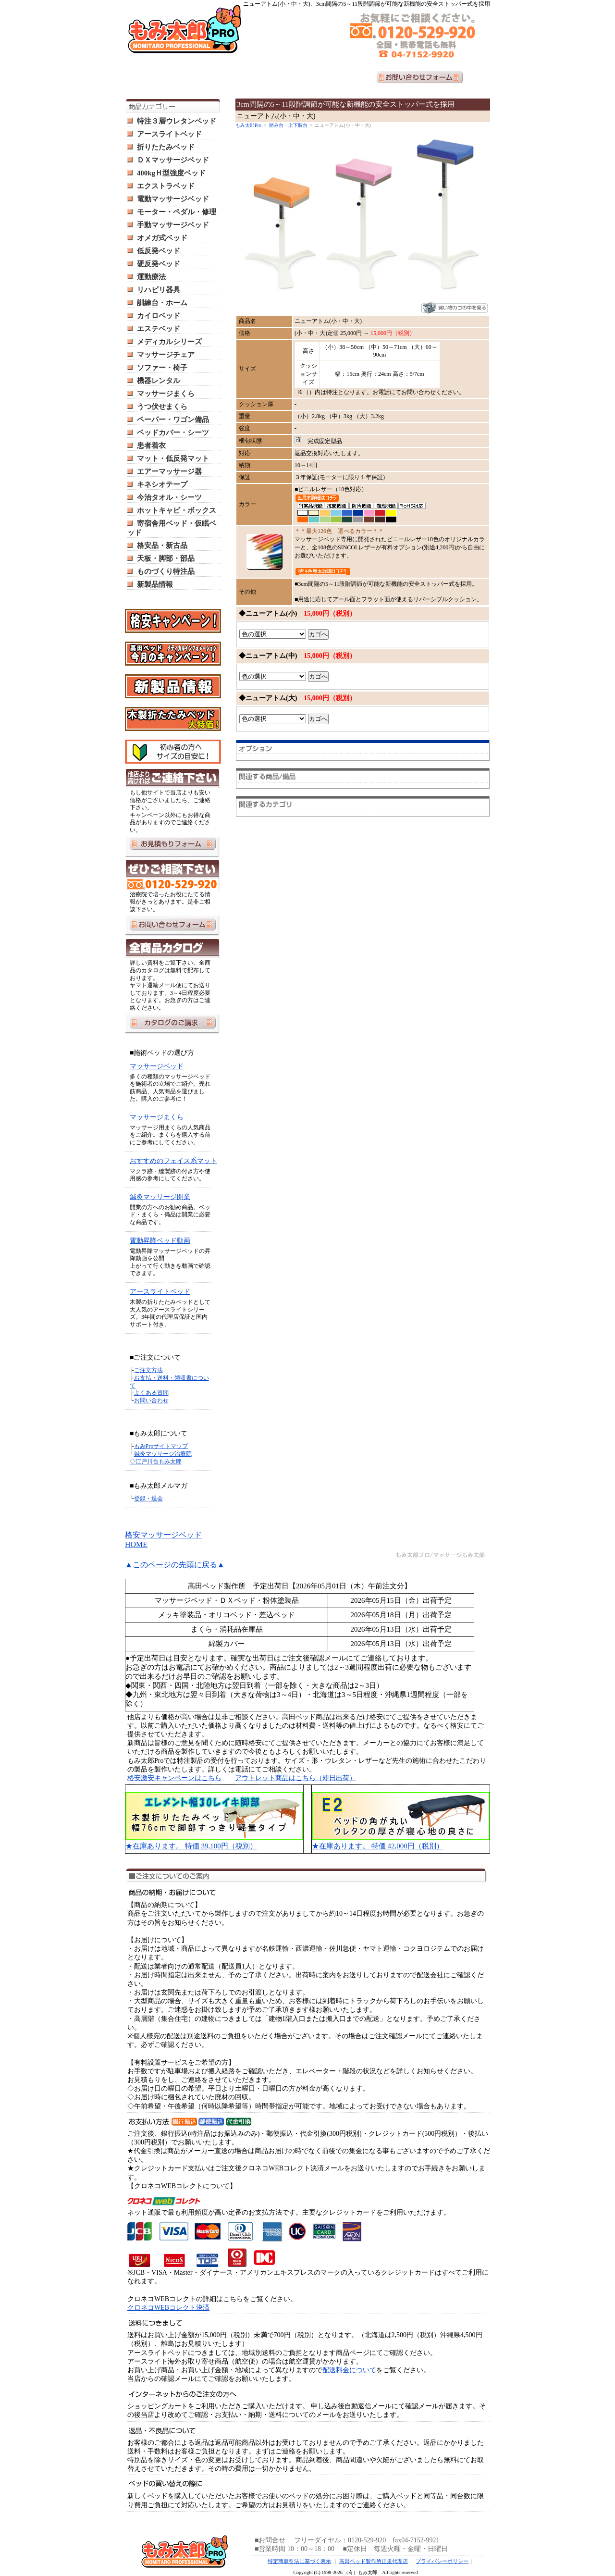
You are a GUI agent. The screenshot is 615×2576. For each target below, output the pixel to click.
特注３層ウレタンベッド (176, 121)
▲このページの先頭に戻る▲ (175, 1564)
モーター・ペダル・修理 (176, 212)
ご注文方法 (148, 1370)
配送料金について (349, 2370)
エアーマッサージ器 (169, 471)
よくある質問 (151, 1392)
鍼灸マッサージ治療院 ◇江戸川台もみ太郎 (161, 1457)
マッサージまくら (166, 393)
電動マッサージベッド (173, 199)
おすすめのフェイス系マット (173, 1160)
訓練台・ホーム (162, 303)
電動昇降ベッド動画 (160, 1240)
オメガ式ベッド (162, 238)
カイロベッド (158, 316)
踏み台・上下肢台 (288, 125)
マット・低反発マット (173, 458)
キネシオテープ (162, 484)
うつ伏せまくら (162, 406)
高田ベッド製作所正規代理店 (373, 2561)
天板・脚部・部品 (166, 558)
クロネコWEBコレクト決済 (168, 2307)
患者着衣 (151, 445)
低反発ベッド (158, 251)
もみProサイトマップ (161, 1446)
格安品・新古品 (162, 545)
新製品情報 (155, 584)
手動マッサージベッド (173, 225)
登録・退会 (148, 1498)
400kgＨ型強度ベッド (171, 173)
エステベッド (158, 329)
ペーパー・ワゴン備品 (173, 419)
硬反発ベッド (158, 264)
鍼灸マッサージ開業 (160, 1197)
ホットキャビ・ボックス (176, 510)
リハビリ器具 (158, 290)
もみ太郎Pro (248, 125)
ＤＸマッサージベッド (173, 160)
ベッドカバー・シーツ (173, 432)
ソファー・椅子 (162, 368)
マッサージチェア (166, 355)
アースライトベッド (169, 134)
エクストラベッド (166, 186)
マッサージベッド (157, 1066)
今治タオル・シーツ (169, 497)
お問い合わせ (151, 1400)
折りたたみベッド (166, 147)
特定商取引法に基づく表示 (299, 2561)
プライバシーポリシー (442, 2561)
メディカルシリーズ (169, 342)
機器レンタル (158, 380)
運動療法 (151, 277)
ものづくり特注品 (166, 571)
